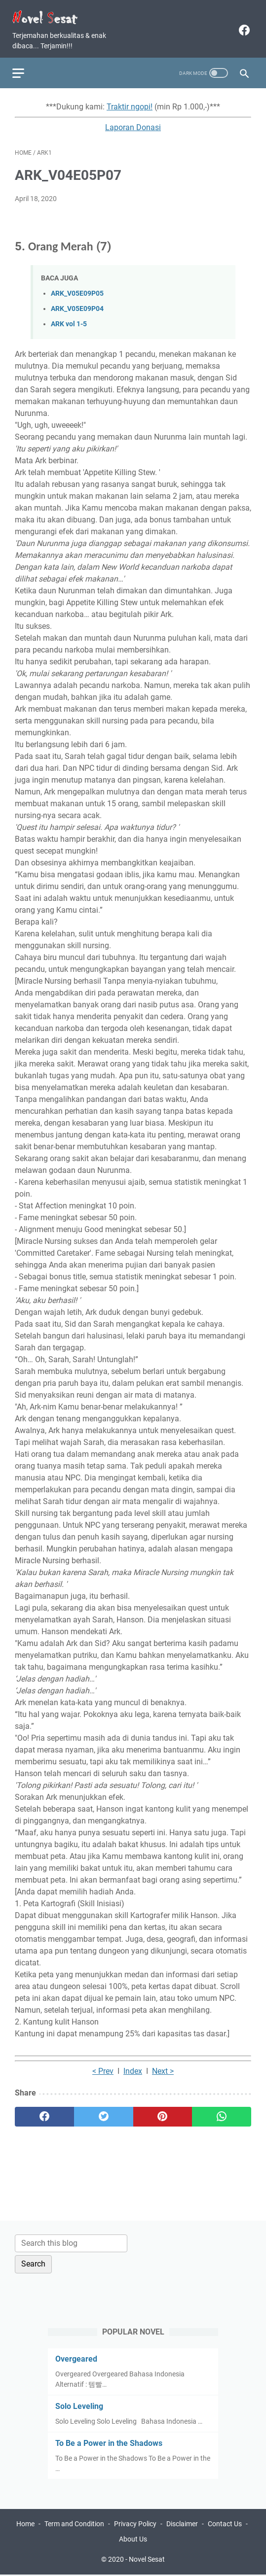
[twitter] (103, 2111)
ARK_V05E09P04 (77, 303)
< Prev (103, 2065)
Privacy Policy (135, 2525)
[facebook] (240, 25)
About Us (133, 2540)
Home (25, 2525)
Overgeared (76, 2358)
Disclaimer (182, 2525)
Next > (163, 2065)
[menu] (26, 65)
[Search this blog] (71, 2242)
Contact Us (225, 2525)
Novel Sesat (147, 2561)
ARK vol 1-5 (69, 318)
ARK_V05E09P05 (77, 287)
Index (132, 2065)
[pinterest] (162, 2111)
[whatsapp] (221, 2111)
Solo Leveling (79, 2405)
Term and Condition (74, 2525)
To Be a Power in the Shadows (108, 2442)
